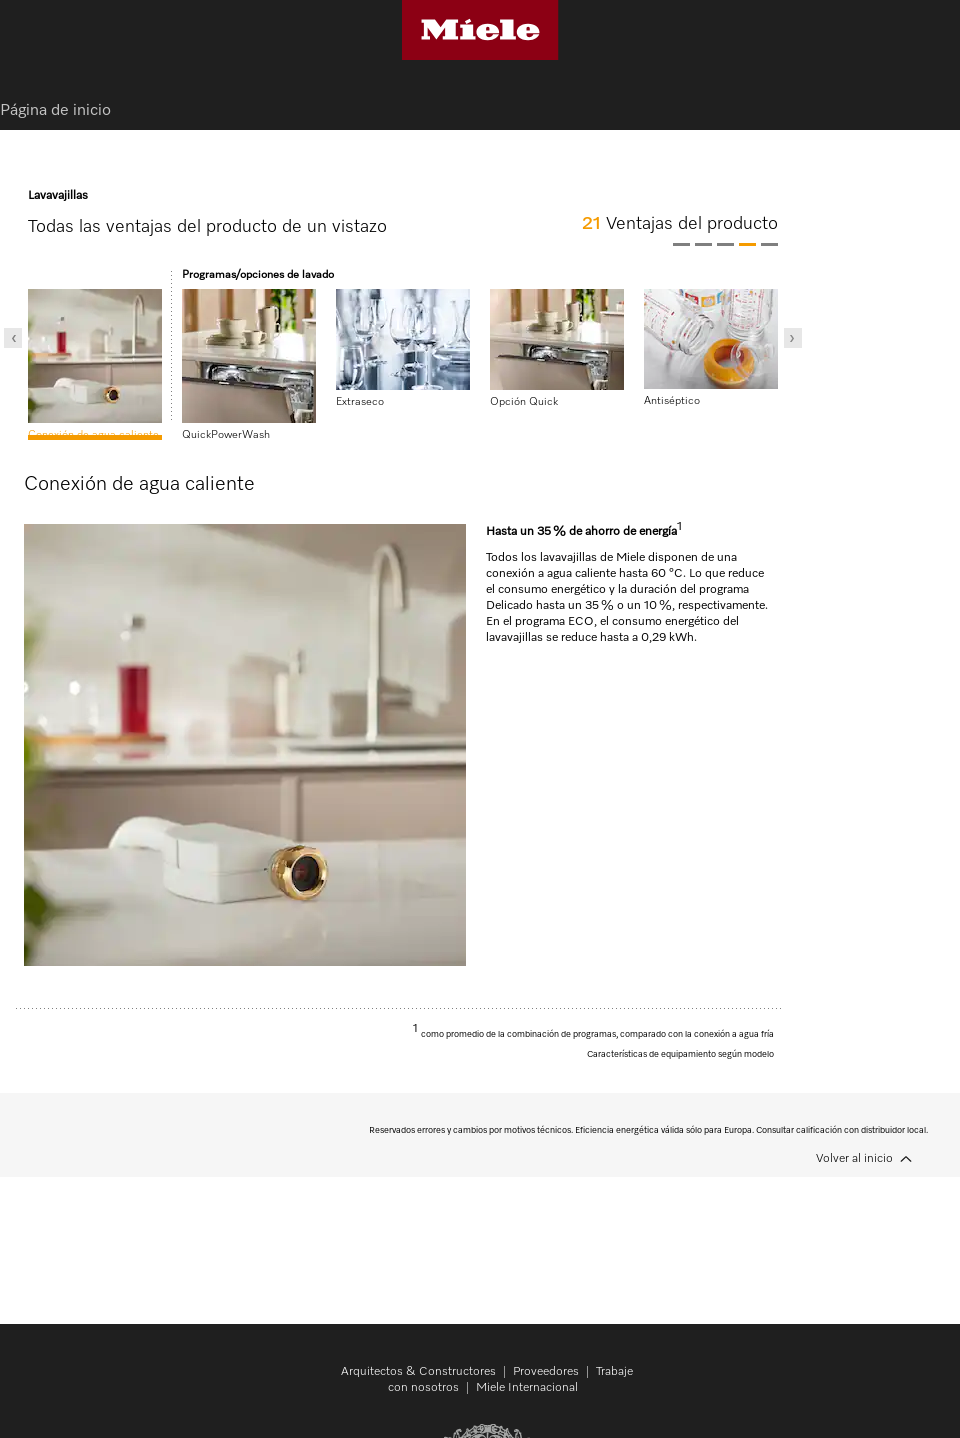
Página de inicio (55, 111)
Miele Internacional (527, 1388)
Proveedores (546, 1372)
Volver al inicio (854, 1159)
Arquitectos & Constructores (418, 1372)
